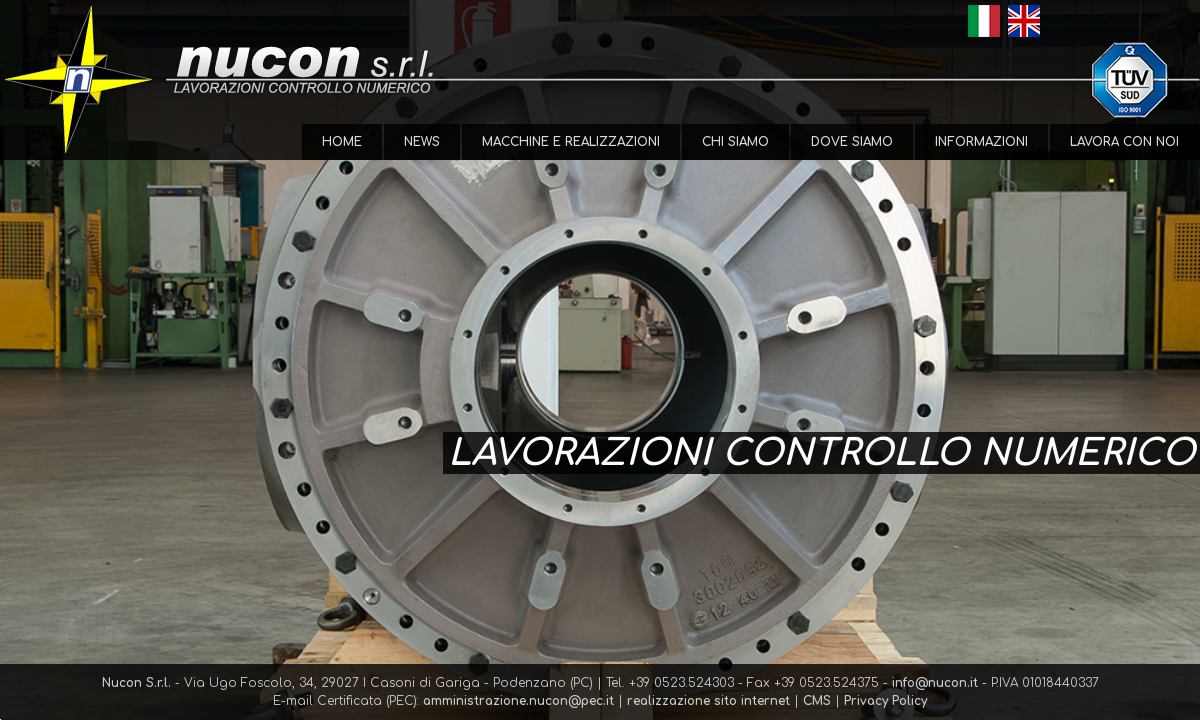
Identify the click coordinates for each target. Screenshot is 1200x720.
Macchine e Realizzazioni (571, 142)
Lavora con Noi (1124, 142)
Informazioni (981, 142)
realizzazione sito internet (708, 701)
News (422, 142)
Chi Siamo (735, 142)
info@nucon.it (935, 683)
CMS (817, 701)
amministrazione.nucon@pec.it (518, 701)
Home (342, 142)
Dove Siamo (852, 142)
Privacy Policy (885, 701)
